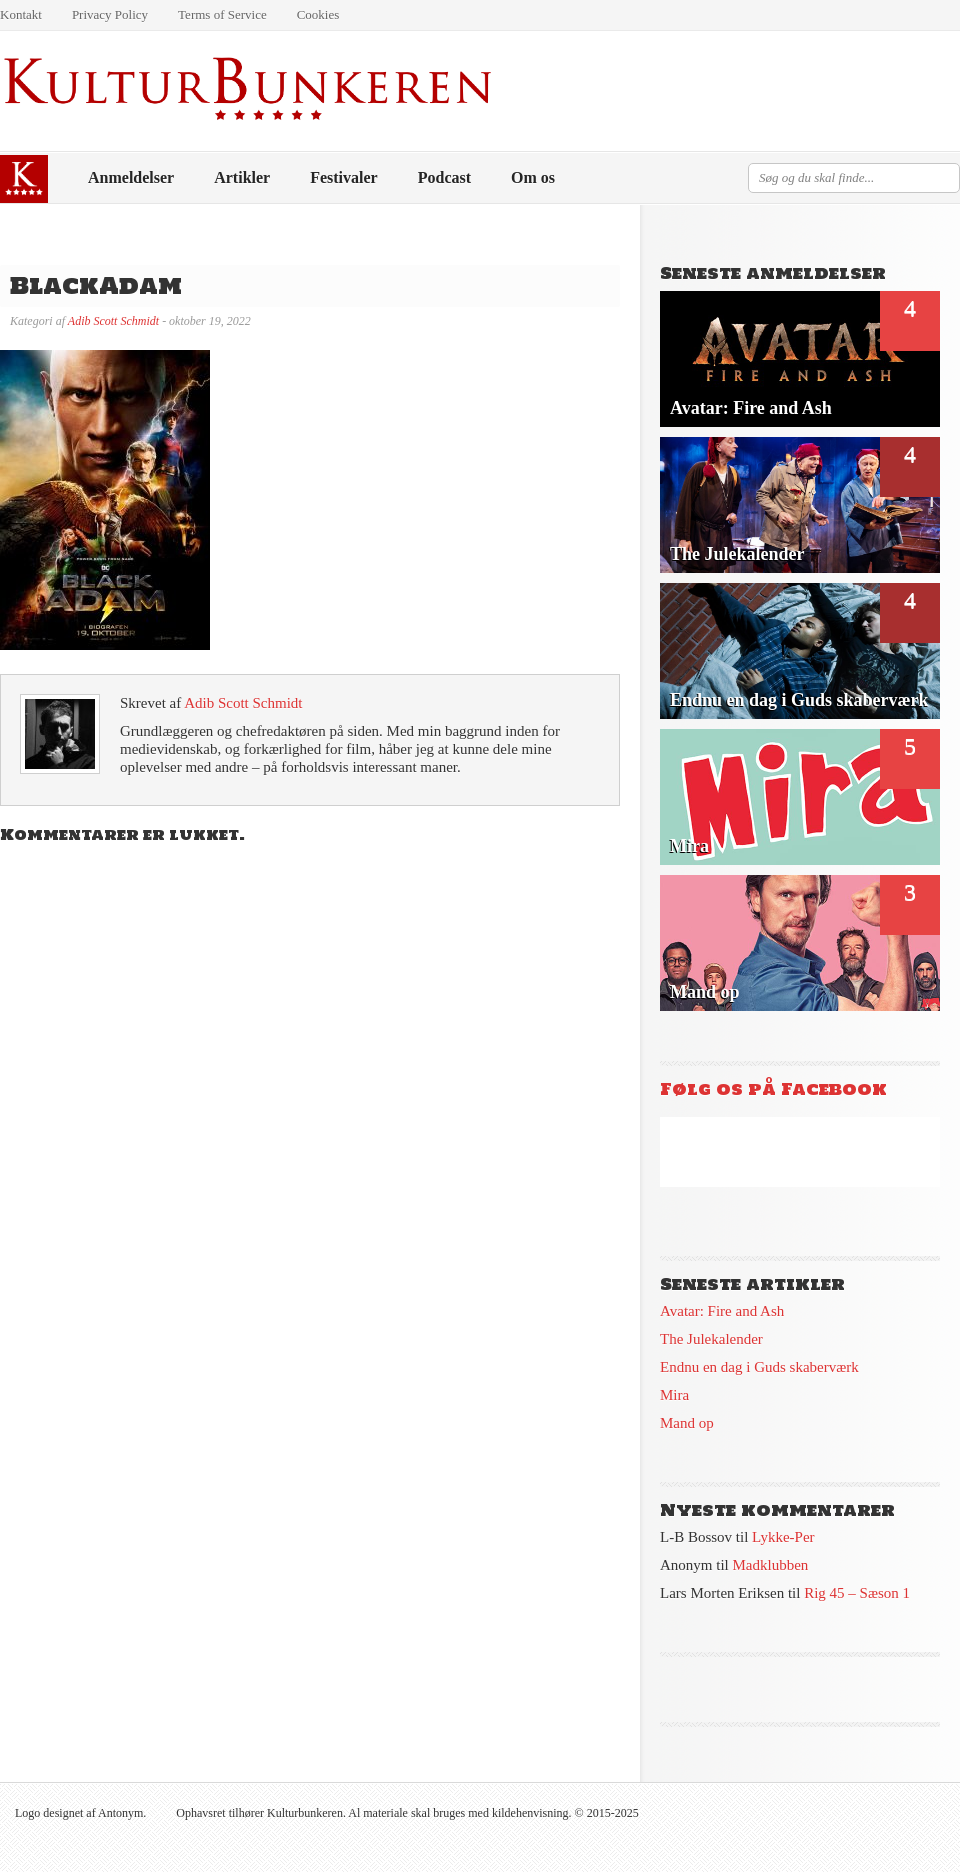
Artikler (242, 177)
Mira (674, 1395)
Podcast (444, 177)
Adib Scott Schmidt (113, 321)
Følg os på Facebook (773, 1089)
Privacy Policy (110, 14)
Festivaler (344, 177)
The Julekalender (711, 1339)
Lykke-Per (783, 1537)
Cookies (318, 14)
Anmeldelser (131, 177)
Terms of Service (222, 14)
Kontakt (21, 14)
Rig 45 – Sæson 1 (857, 1593)
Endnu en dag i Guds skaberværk (759, 1367)
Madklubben (771, 1565)
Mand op (687, 1423)
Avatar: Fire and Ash (722, 1311)
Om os (533, 177)
